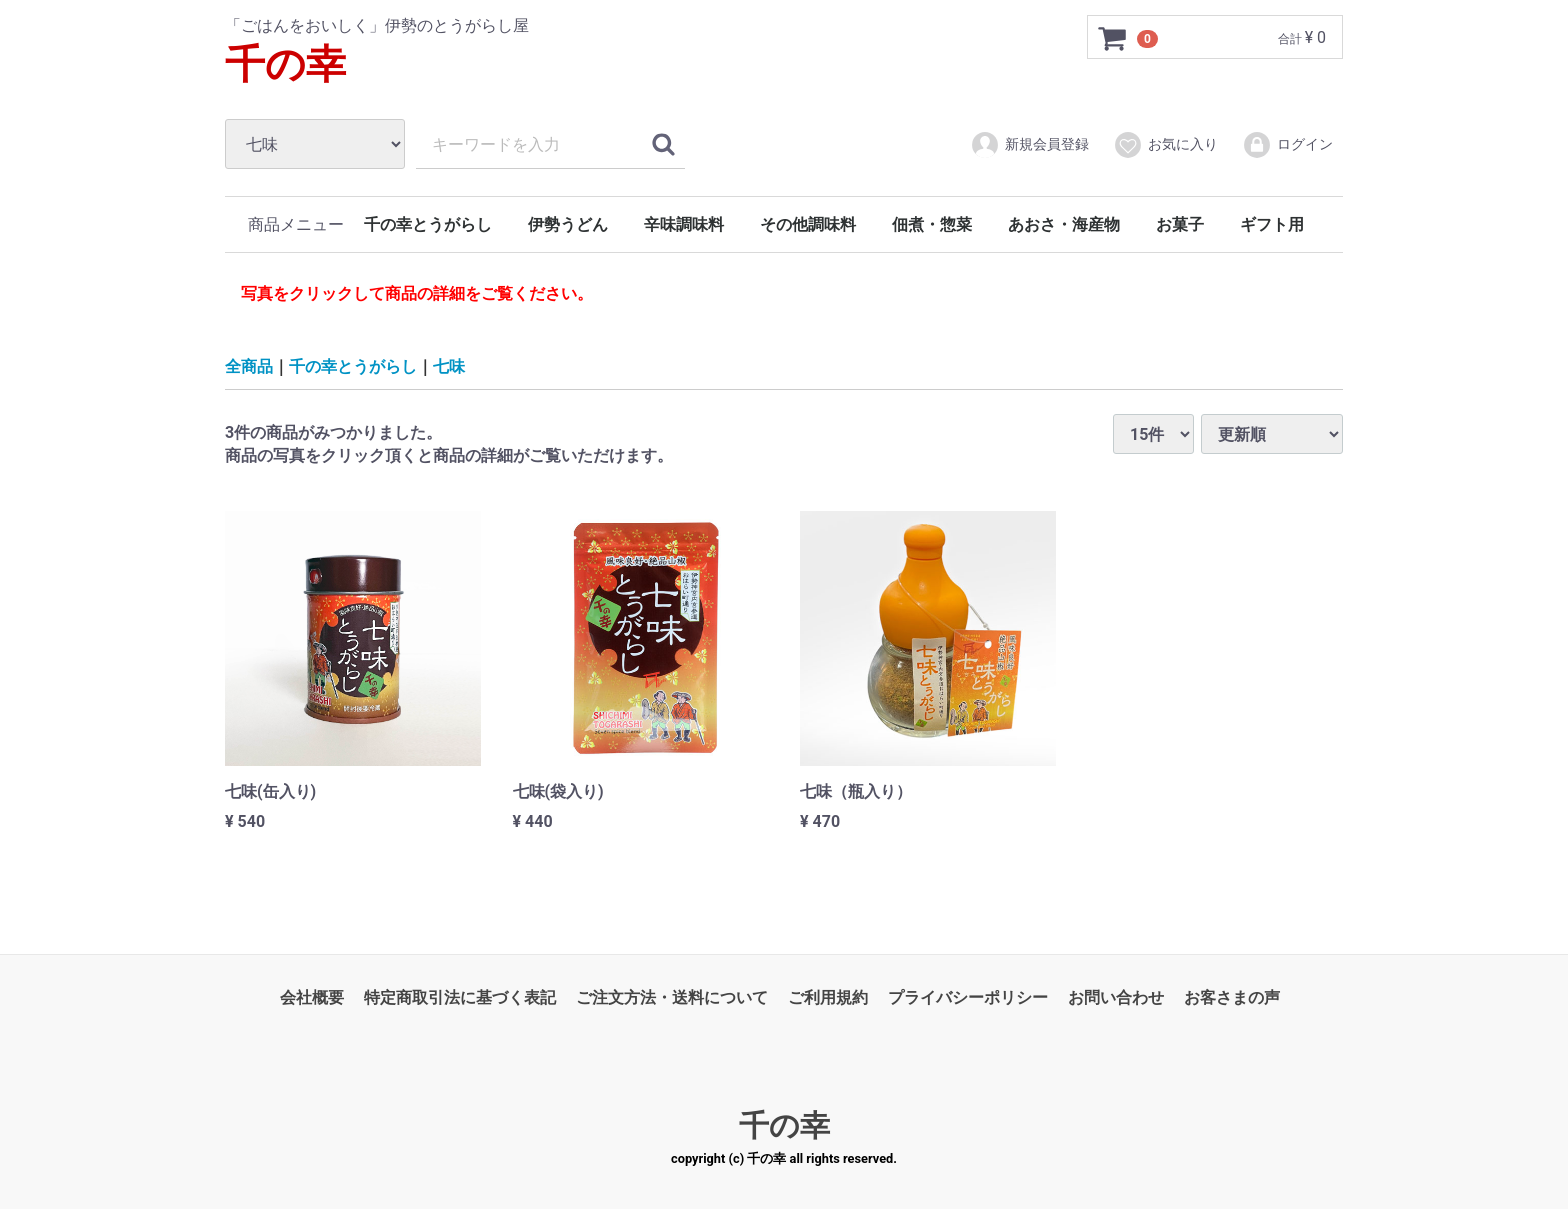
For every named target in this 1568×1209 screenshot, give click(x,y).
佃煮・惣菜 (932, 224)
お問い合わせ (1116, 997)
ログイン (1287, 145)
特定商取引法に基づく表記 (460, 997)
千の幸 (285, 64)
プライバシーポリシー (968, 997)
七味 (449, 365)
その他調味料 (808, 224)
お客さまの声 (1232, 997)
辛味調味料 (684, 224)
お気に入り (1165, 145)
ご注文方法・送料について (672, 997)
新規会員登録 (1029, 145)
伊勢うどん (568, 224)
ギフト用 (1272, 224)
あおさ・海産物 (1064, 224)
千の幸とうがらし (428, 224)
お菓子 (1180, 224)
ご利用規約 (828, 997)
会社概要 (312, 997)
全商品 (249, 365)
